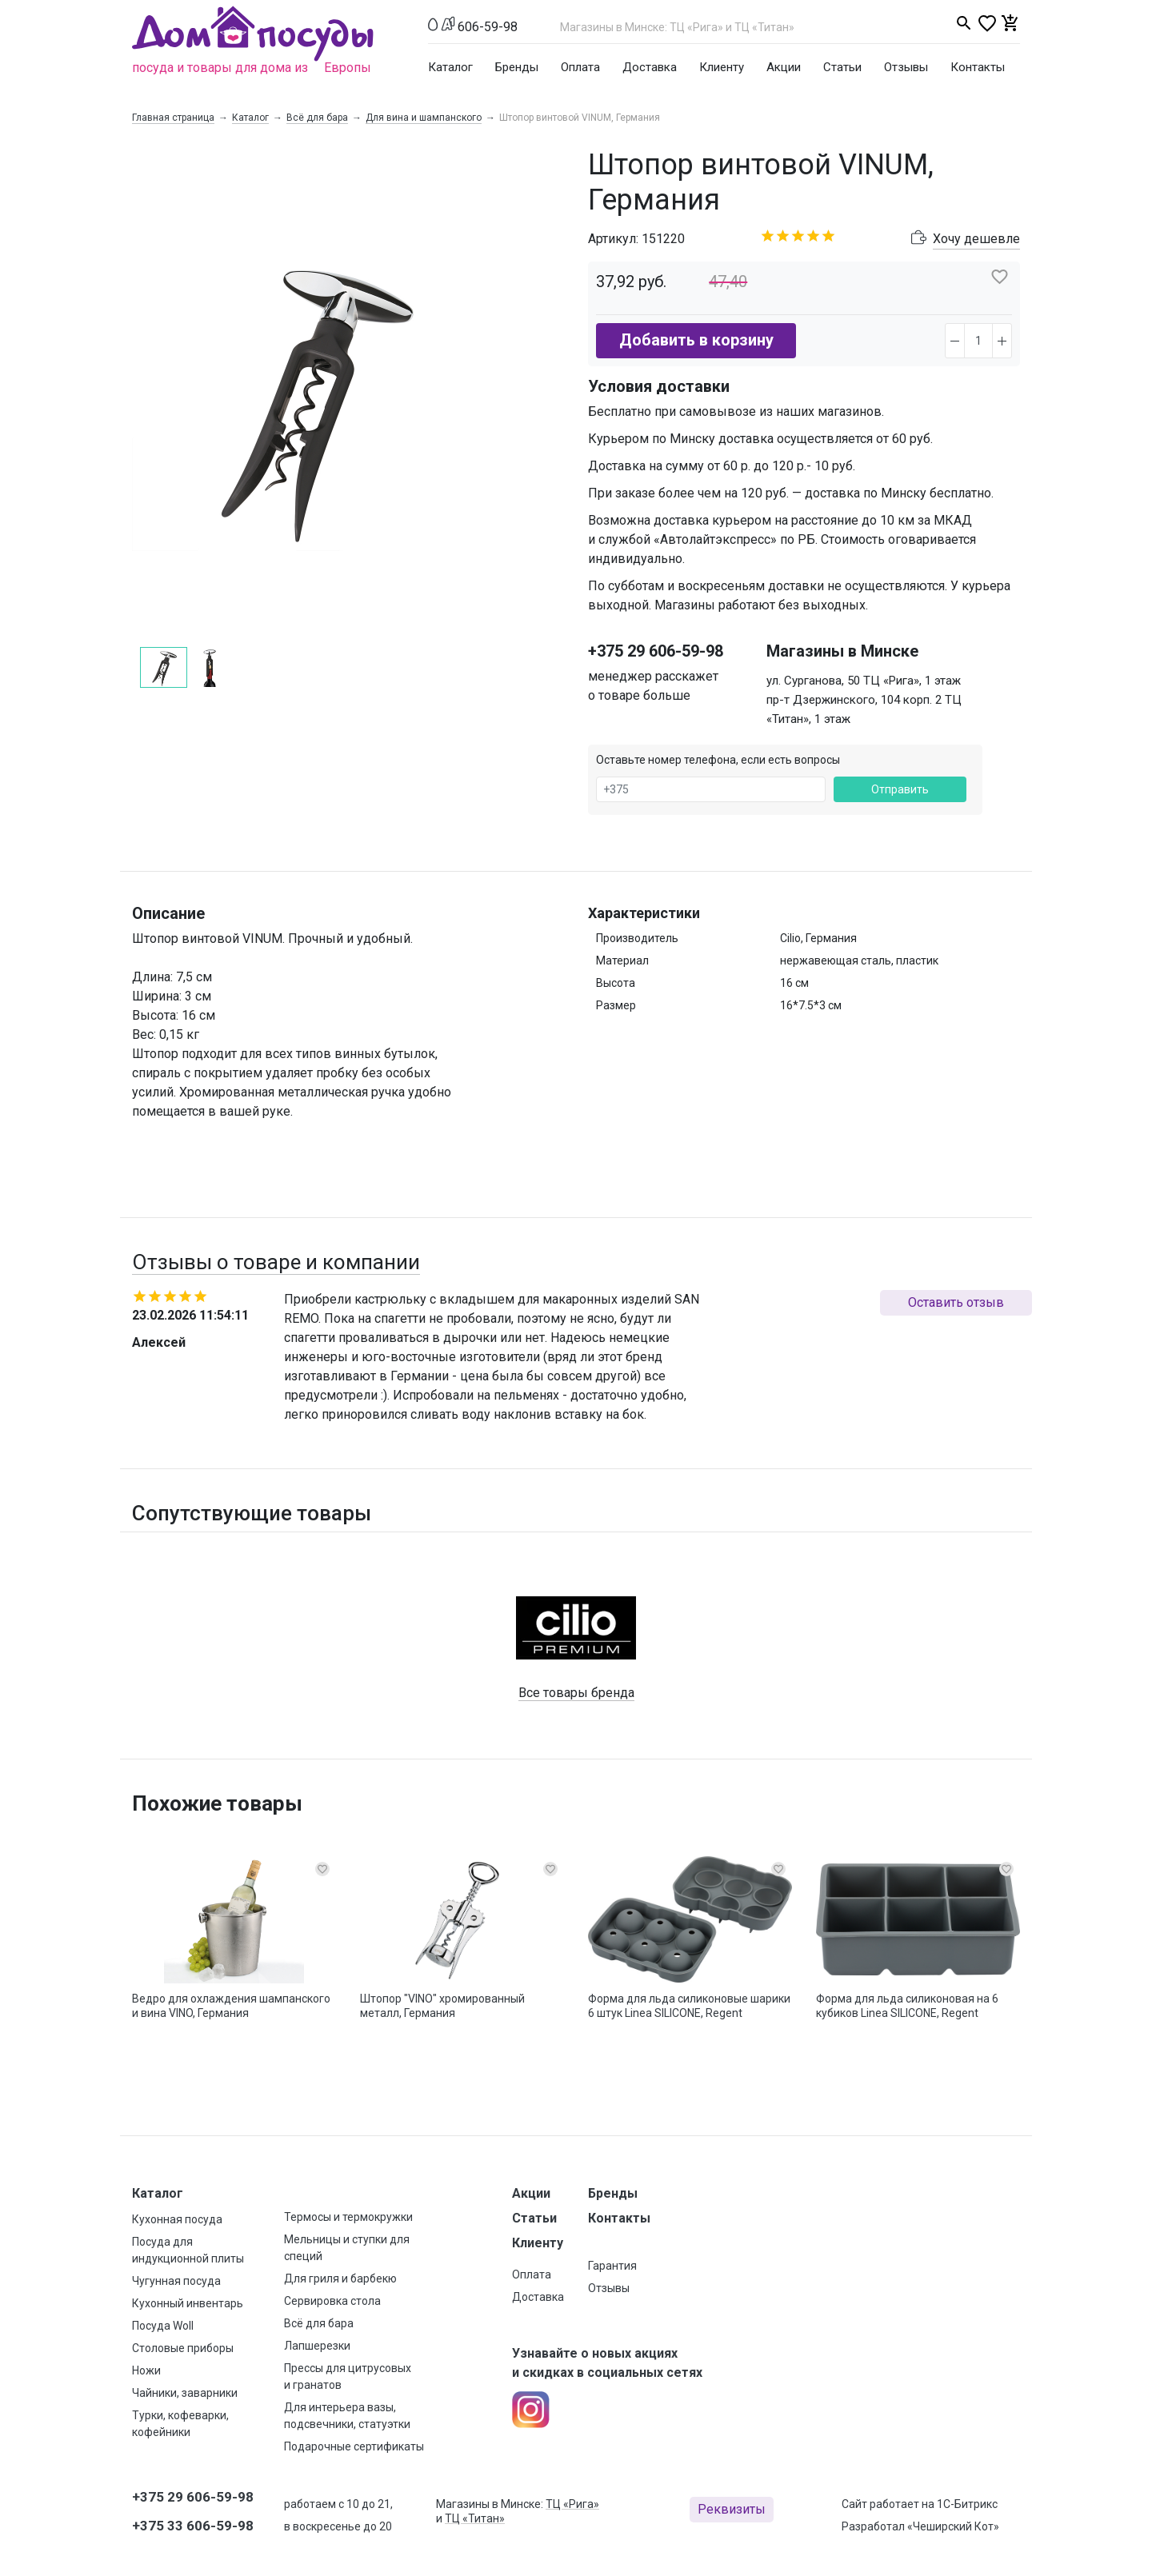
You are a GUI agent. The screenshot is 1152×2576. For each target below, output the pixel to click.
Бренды (516, 67)
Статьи (842, 67)
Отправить (900, 789)
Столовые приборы (183, 2348)
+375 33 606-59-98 (193, 2526)
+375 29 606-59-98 (655, 651)
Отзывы (906, 67)
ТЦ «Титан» (475, 2518)
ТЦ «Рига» (572, 2504)
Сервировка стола (332, 2300)
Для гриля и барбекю (340, 2278)
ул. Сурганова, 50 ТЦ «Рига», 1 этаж (863, 680)
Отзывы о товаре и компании (276, 1262)
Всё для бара (317, 117)
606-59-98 (488, 26)
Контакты (977, 67)
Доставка (649, 67)
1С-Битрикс (967, 2504)
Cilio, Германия (818, 938)
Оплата (580, 67)
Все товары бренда (576, 1692)
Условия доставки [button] (659, 386)
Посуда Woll (163, 2325)
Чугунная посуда (176, 2280)
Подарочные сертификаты (354, 2446)
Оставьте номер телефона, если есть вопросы (718, 759)
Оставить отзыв (956, 1302)
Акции (783, 67)
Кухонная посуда (177, 2219)
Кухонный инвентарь (187, 2303)
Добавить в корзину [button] (696, 339)
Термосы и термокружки (348, 2217)
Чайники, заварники (185, 2392)
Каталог (450, 67)
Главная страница (173, 117)
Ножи (146, 2370)
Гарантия (612, 2265)
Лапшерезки (317, 2345)
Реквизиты (732, 2509)
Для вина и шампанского (424, 117)
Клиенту (721, 67)
